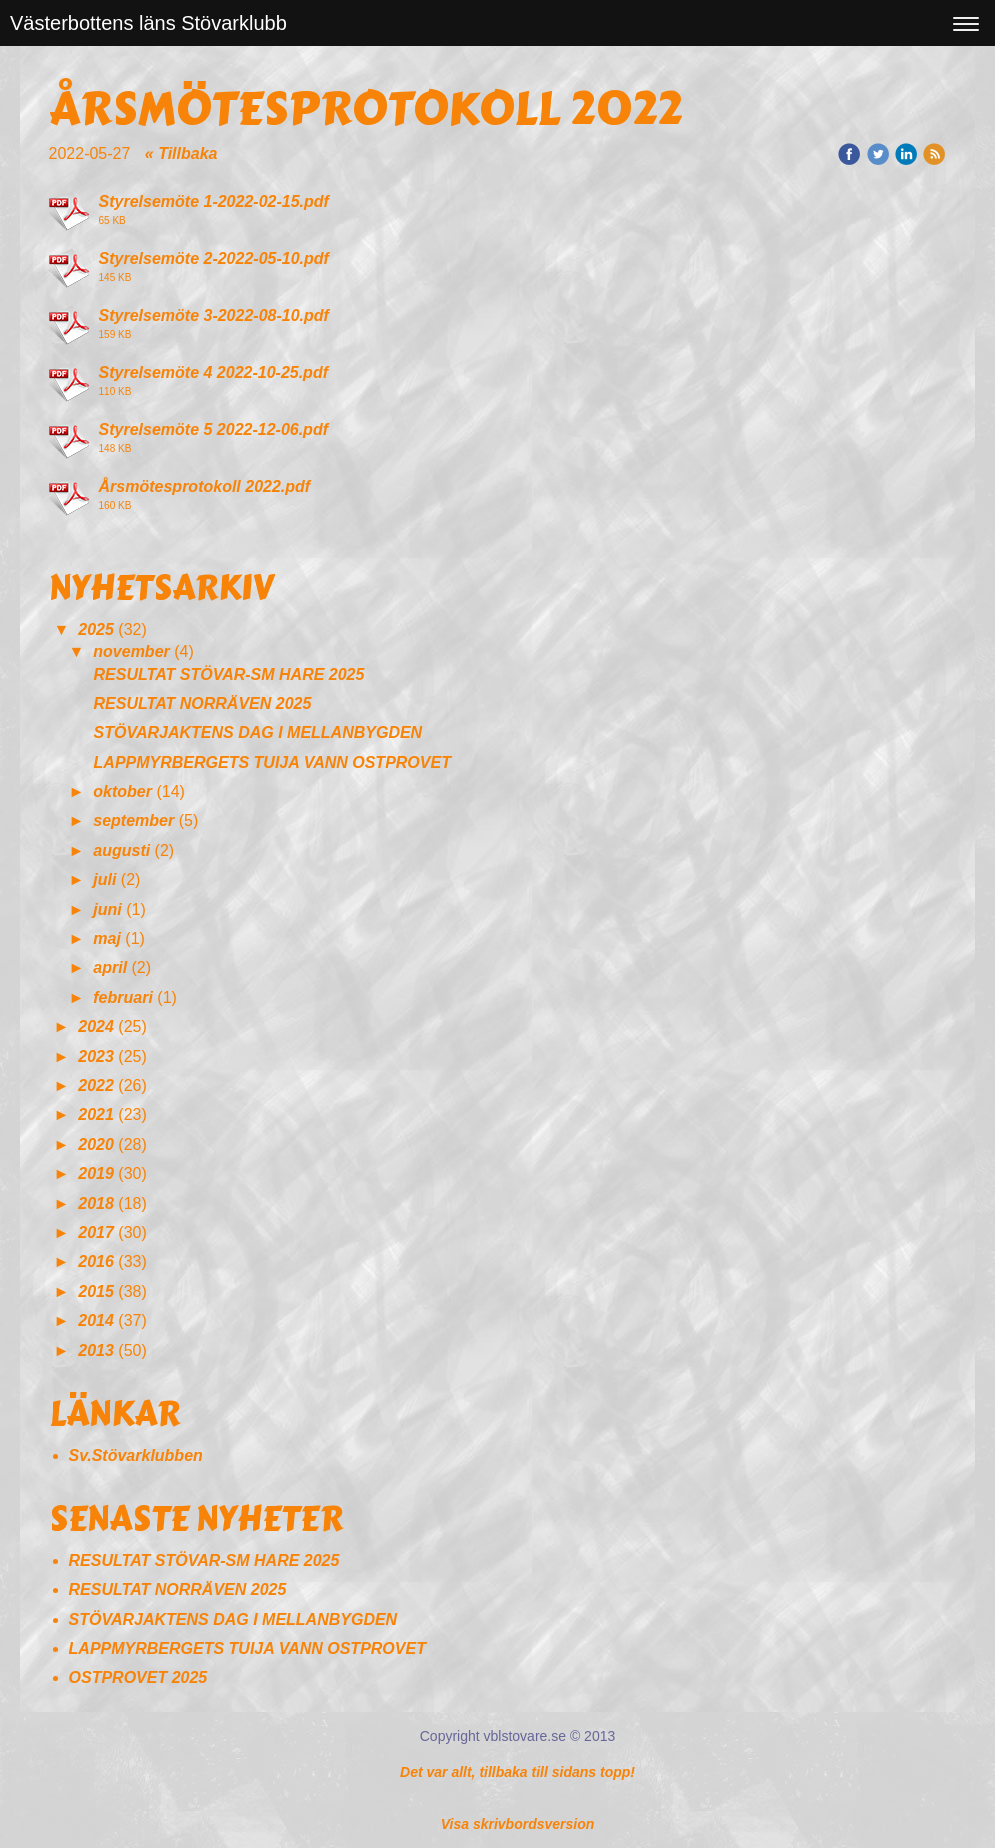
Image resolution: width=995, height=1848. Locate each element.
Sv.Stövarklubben (136, 1455)
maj (107, 938)
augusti (121, 850)
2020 (96, 1144)
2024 (96, 1026)
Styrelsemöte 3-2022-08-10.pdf (214, 315)
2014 (96, 1320)
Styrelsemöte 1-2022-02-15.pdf (214, 201)
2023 (96, 1056)
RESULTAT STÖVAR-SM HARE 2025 (229, 674)
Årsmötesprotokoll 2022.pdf (205, 486)
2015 (96, 1291)
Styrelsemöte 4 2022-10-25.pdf (213, 372)
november (131, 651)
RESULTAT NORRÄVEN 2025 (203, 703)
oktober (122, 791)
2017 (96, 1232)
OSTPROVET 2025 (138, 1677)
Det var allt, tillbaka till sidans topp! (517, 1772)
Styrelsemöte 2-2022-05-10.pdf (214, 258)
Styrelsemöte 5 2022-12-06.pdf (213, 429)
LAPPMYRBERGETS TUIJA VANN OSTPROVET (272, 762)
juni (107, 909)
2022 (96, 1085)
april (110, 967)
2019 (96, 1173)
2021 (96, 1114)
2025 (96, 629)
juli (104, 879)
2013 (96, 1350)
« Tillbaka (181, 153)
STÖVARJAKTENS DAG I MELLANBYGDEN (258, 732)
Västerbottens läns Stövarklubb (148, 23)
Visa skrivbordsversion (518, 1824)
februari (123, 997)
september (133, 820)
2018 (96, 1203)
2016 (96, 1261)
